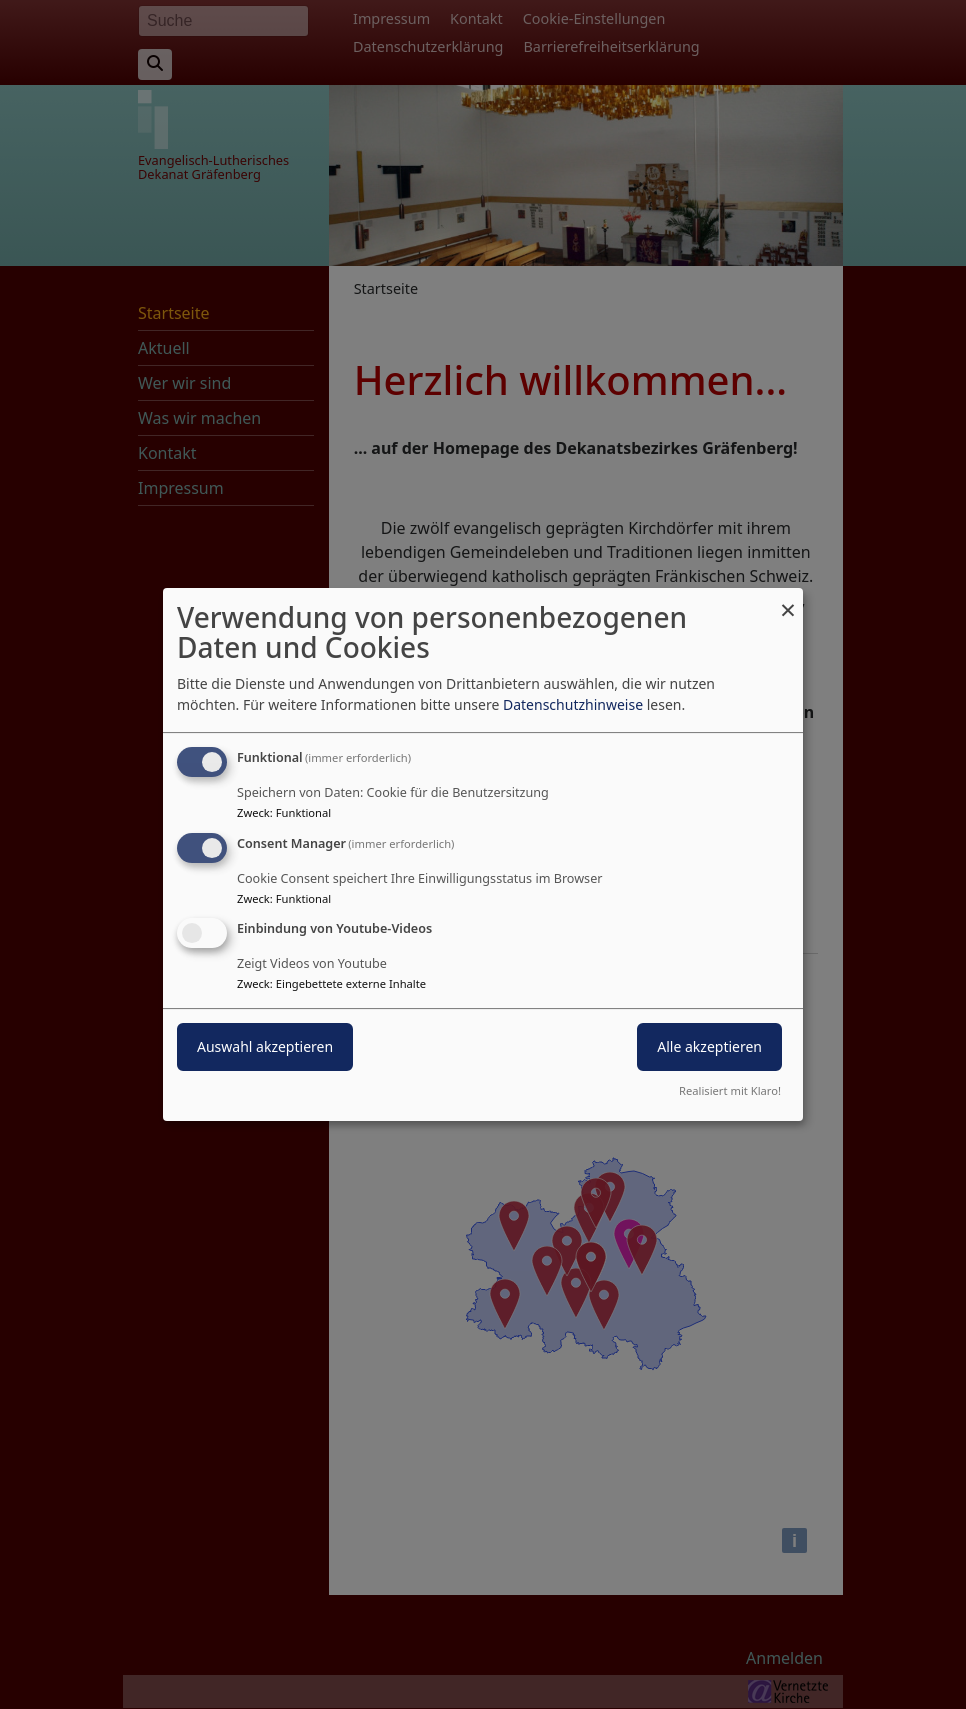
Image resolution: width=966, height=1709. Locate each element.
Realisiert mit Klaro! (730, 1090)
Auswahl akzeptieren (265, 1047)
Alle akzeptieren (709, 1047)
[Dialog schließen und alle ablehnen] (788, 600)
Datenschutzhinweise (573, 704)
